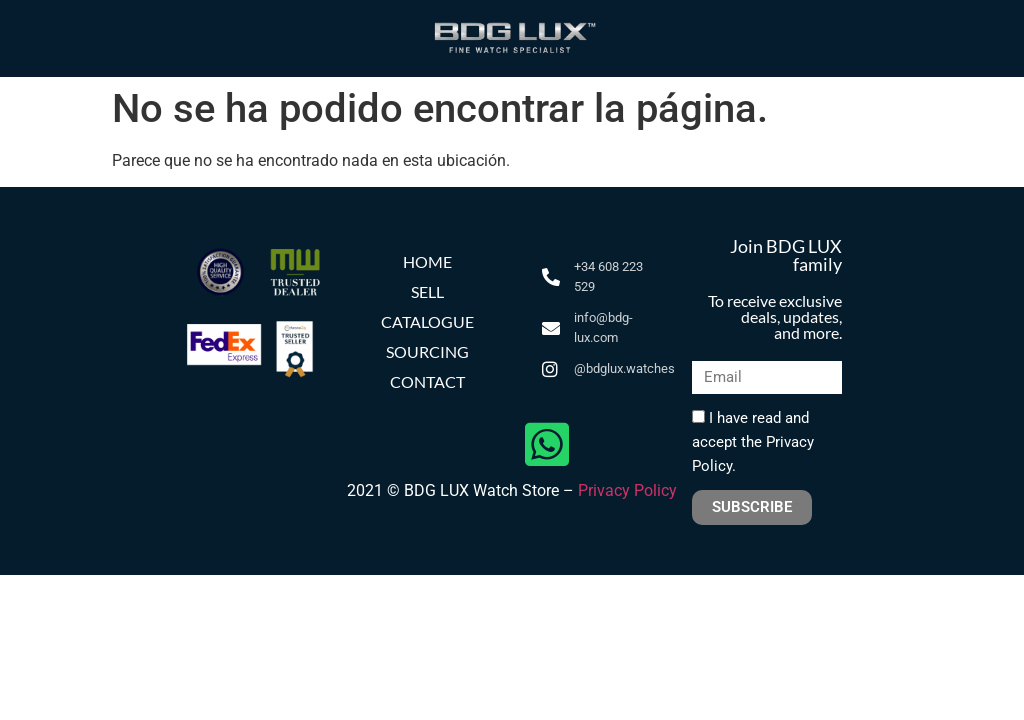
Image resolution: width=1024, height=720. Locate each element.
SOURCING (427, 351)
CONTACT (427, 381)
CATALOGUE (427, 321)
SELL (427, 291)
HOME (427, 261)
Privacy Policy (627, 490)
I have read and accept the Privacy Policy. (753, 442)
